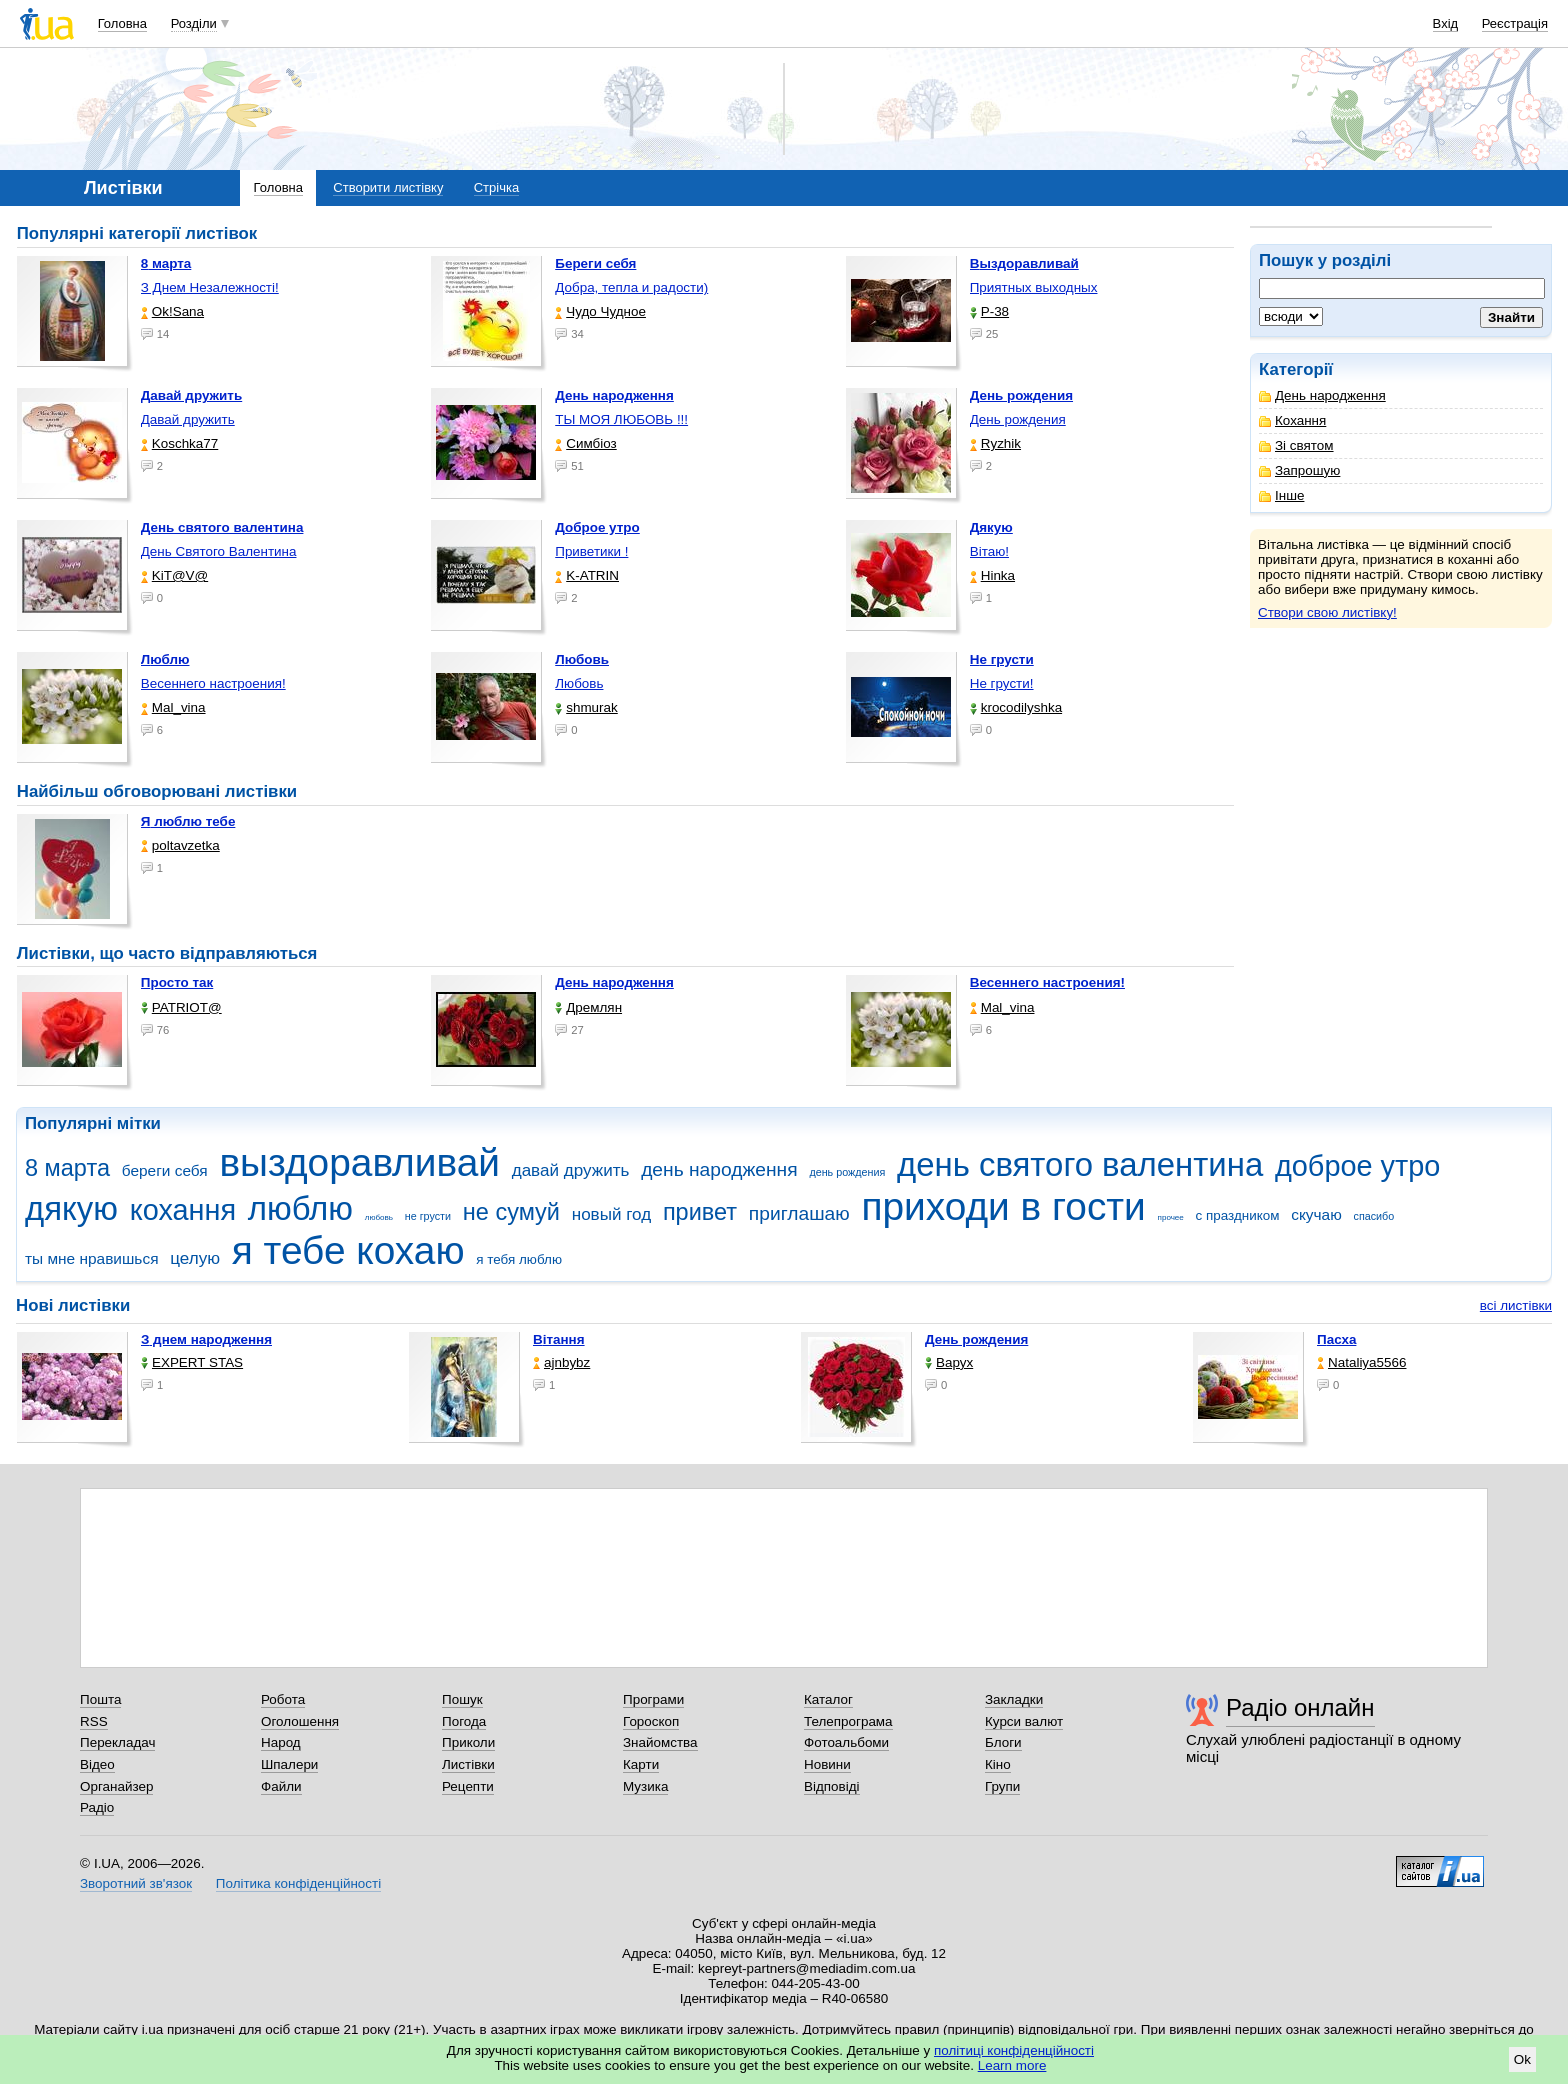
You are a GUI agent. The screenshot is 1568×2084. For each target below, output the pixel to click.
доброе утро (1357, 1166)
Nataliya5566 (1361, 1362)
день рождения (847, 1172)
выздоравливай (359, 1162)
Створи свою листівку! (1327, 612)
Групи (1002, 1786)
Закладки (1014, 1699)
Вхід (1446, 23)
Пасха (1336, 1339)
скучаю (1316, 1214)
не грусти (428, 1216)
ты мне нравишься (92, 1258)
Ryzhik (995, 443)
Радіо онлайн (1300, 1707)
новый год (611, 1214)
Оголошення (300, 1721)
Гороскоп (651, 1721)
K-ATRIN (587, 575)
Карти (641, 1764)
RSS (94, 1721)
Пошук (462, 1699)
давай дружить (571, 1170)
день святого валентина (1080, 1164)
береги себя (165, 1170)
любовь (379, 1217)
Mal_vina (173, 707)
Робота (283, 1699)
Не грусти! (1002, 683)
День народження (1322, 395)
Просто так (177, 982)
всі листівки (1516, 1305)
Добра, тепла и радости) (631, 287)
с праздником (1238, 1215)
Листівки (468, 1764)
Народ (281, 1742)
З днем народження (206, 1339)
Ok (1522, 2059)
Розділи (194, 23)
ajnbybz (561, 1362)
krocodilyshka (1016, 707)
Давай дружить (188, 419)
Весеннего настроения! (213, 683)
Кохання (1292, 420)
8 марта (67, 1168)
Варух (949, 1362)
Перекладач (117, 1742)
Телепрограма (848, 1721)
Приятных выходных (1034, 287)
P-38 (989, 311)
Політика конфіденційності (298, 1883)
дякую (71, 1208)
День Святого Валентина (219, 551)
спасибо (1374, 1216)
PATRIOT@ (181, 1007)
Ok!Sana (172, 311)
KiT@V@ (174, 575)
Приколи (468, 1742)
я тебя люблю (519, 1259)
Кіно (998, 1764)
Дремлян (588, 1007)
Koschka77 (180, 443)
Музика (645, 1786)
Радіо (97, 1807)
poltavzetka (180, 845)
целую (195, 1258)
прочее (1171, 1217)
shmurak (586, 707)
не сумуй (511, 1212)
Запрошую (1299, 470)
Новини (827, 1764)
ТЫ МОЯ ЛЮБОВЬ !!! (621, 419)
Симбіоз (585, 443)
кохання (183, 1210)
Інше (1281, 495)
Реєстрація (1515, 23)
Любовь (579, 683)
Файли (281, 1786)
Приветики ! (591, 551)
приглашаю (799, 1213)
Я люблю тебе (188, 821)
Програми (653, 1699)
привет (700, 1212)
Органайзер (116, 1786)
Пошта (100, 1699)
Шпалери (289, 1764)
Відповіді (832, 1786)
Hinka (992, 575)
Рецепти (468, 1786)
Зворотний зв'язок (136, 1883)
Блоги (1003, 1742)
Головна (122, 23)
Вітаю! (989, 551)
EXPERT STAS (192, 1362)
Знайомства (660, 1742)
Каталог (828, 1699)
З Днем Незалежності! (210, 287)
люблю (300, 1208)
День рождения (1018, 419)
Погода (464, 1721)
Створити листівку (388, 187)
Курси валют (1024, 1721)
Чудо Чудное (600, 311)
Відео (97, 1764)
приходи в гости (1003, 1206)
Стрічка (496, 187)
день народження (719, 1169)
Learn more (1012, 2065)
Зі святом (1296, 445)
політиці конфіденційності (1014, 2050)
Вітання (559, 1339)
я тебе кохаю (348, 1250)
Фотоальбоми (846, 1742)
